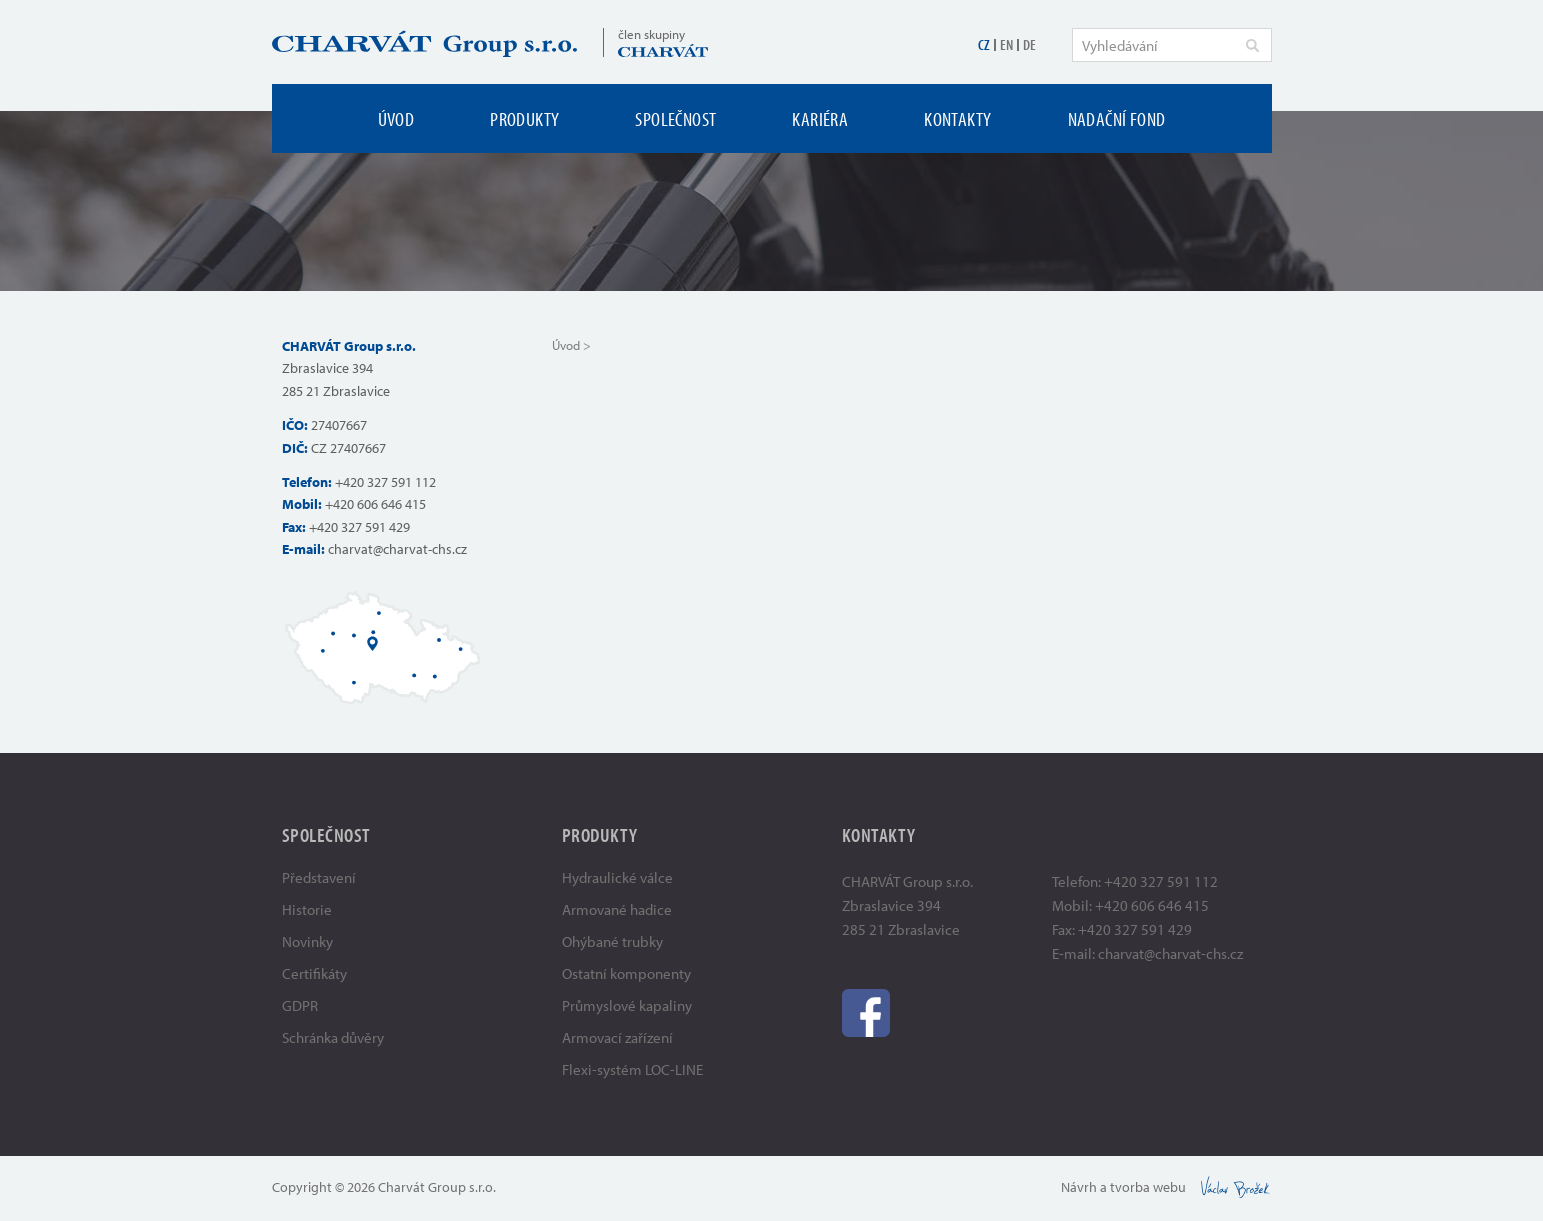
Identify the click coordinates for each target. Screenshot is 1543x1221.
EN (1006, 44)
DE (1029, 44)
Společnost (675, 118)
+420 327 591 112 (385, 482)
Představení (319, 877)
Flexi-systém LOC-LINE (632, 1069)
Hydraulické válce (617, 877)
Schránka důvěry (333, 1037)
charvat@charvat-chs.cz (397, 549)
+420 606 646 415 (375, 504)
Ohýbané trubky (612, 941)
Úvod (396, 118)
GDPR (300, 1005)
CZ (984, 44)
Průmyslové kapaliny (627, 1005)
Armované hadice (617, 909)
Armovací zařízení (617, 1037)
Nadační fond (1117, 118)
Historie (307, 909)
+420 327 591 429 (359, 527)
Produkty (524, 118)
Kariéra (820, 118)
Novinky (307, 941)
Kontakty (957, 118)
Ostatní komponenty (626, 973)
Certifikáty (314, 973)
